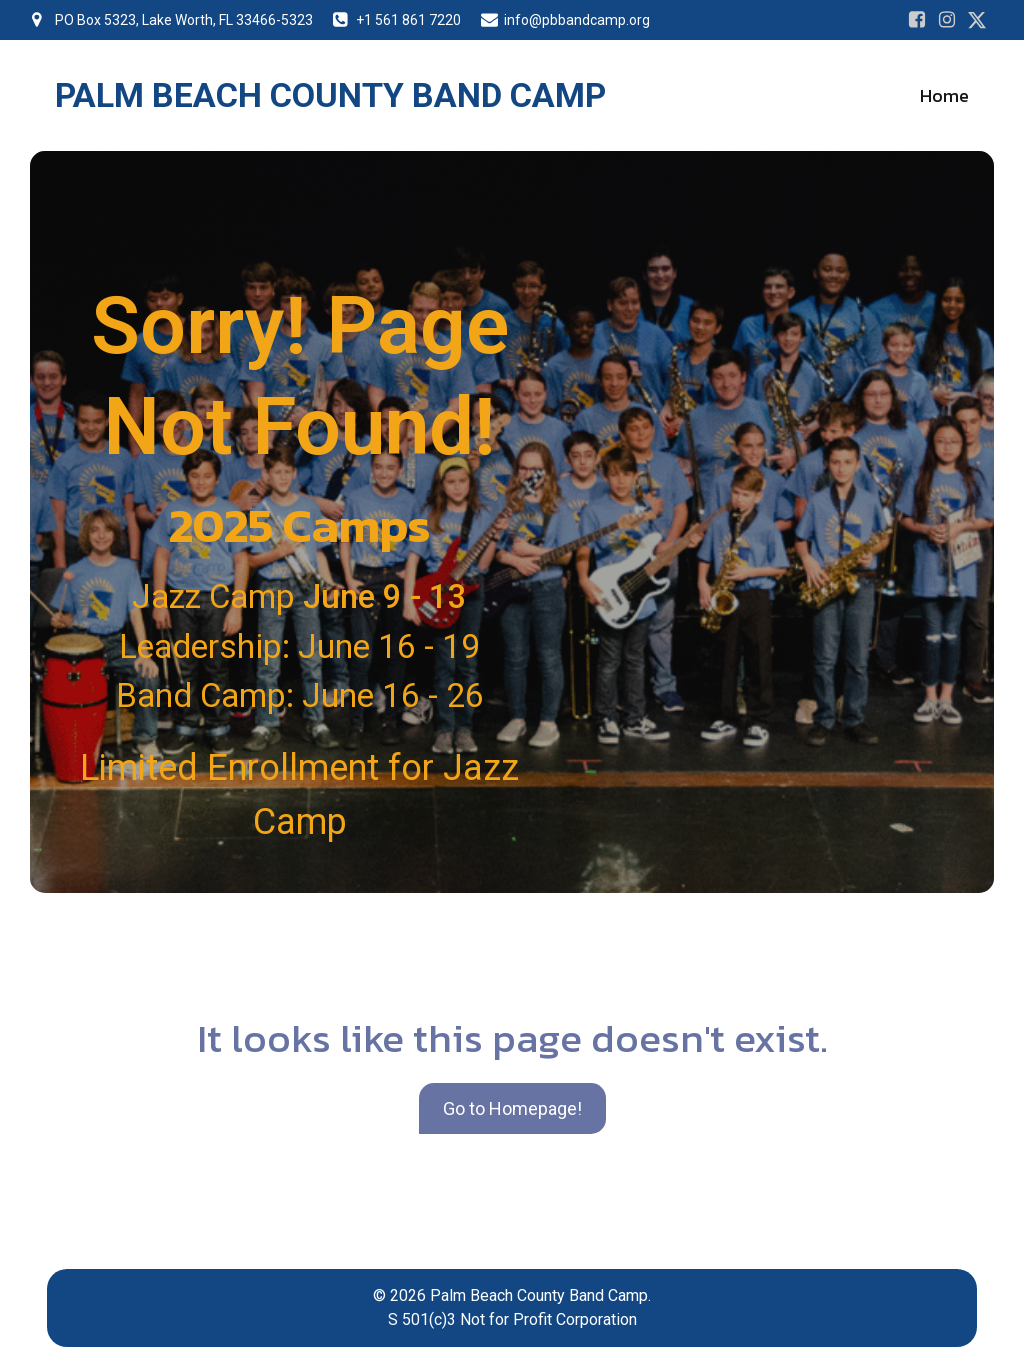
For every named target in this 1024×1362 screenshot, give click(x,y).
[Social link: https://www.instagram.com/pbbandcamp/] (947, 20)
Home (944, 95)
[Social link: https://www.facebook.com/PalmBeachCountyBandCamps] (917, 20)
